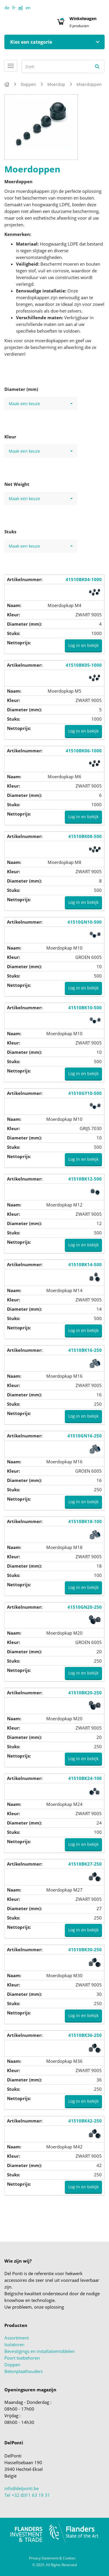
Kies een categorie (31, 42)
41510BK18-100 (85, 1521)
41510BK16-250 (85, 1350)
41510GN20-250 (84, 1607)
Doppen (12, 2364)
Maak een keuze (41, 403)
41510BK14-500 (85, 1264)
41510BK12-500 (85, 1179)
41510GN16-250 (84, 1436)
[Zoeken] (97, 66)
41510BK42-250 (85, 2121)
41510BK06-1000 (84, 751)
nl (20, 7)
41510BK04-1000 (84, 579)
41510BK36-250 (85, 2035)
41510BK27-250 (85, 1864)
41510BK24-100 (85, 1778)
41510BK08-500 (85, 836)
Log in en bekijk (83, 645)
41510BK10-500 (85, 1007)
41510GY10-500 (85, 1093)
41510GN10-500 (84, 922)
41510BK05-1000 (84, 665)
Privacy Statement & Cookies (52, 2558)
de (6, 7)
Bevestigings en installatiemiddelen (39, 2351)
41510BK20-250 (85, 1692)
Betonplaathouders (23, 2371)
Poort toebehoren (22, 2358)
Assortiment (16, 2338)
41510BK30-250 (85, 1949)
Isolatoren (14, 2344)
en (28, 7)
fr (13, 7)
